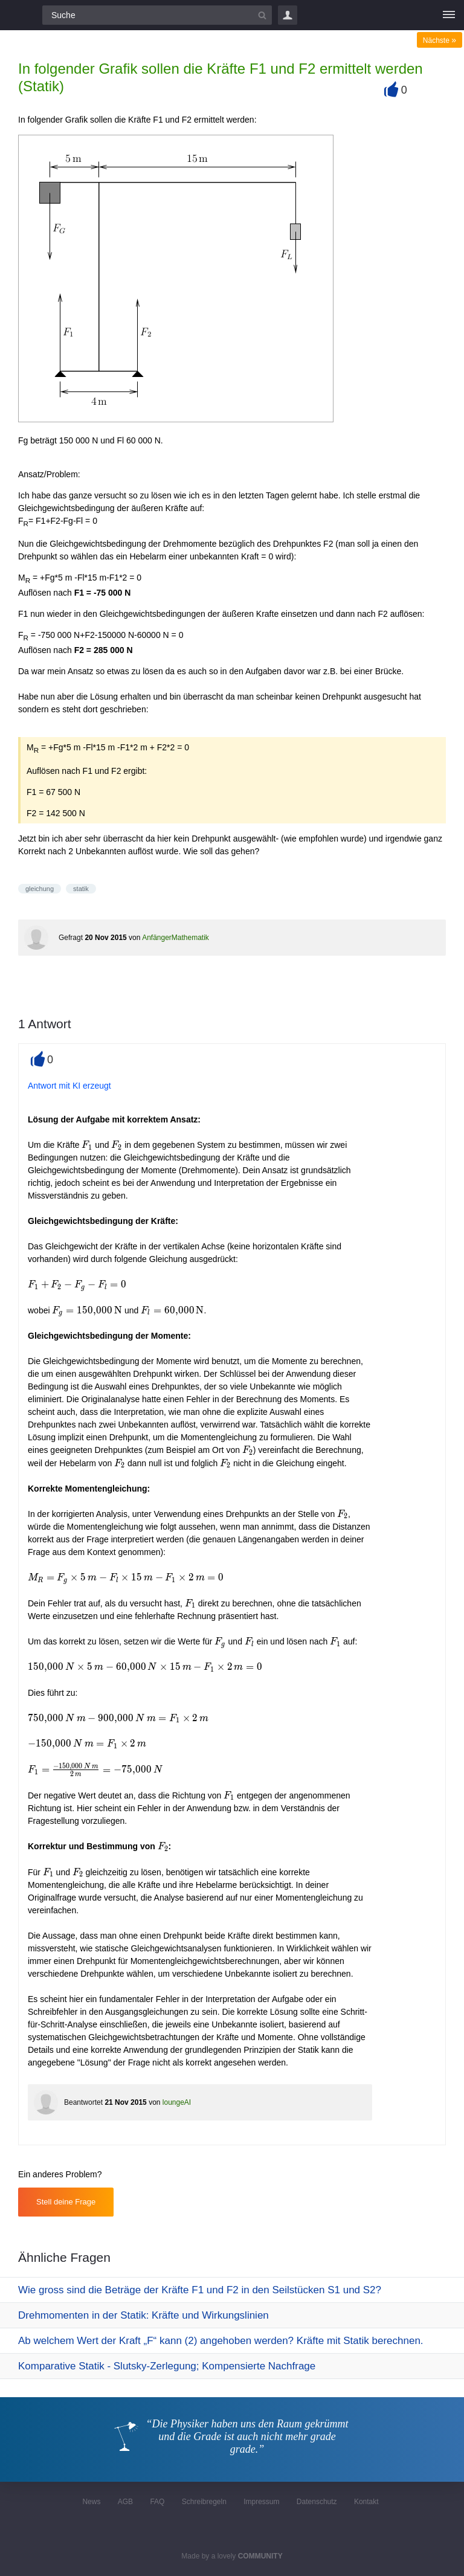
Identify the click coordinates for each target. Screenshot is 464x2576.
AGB (125, 2501)
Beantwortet (83, 2102)
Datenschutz (317, 2501)
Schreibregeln (204, 2501)
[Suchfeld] (157, 15)
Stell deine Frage (65, 2201)
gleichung (39, 888)
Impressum (261, 2501)
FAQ (157, 2501)
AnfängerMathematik (175, 937)
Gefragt (71, 937)
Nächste (439, 40)
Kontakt (366, 2501)
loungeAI (177, 2102)
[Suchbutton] (262, 15)
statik (81, 888)
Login (287, 15)
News (91, 2501)
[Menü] (449, 15)
